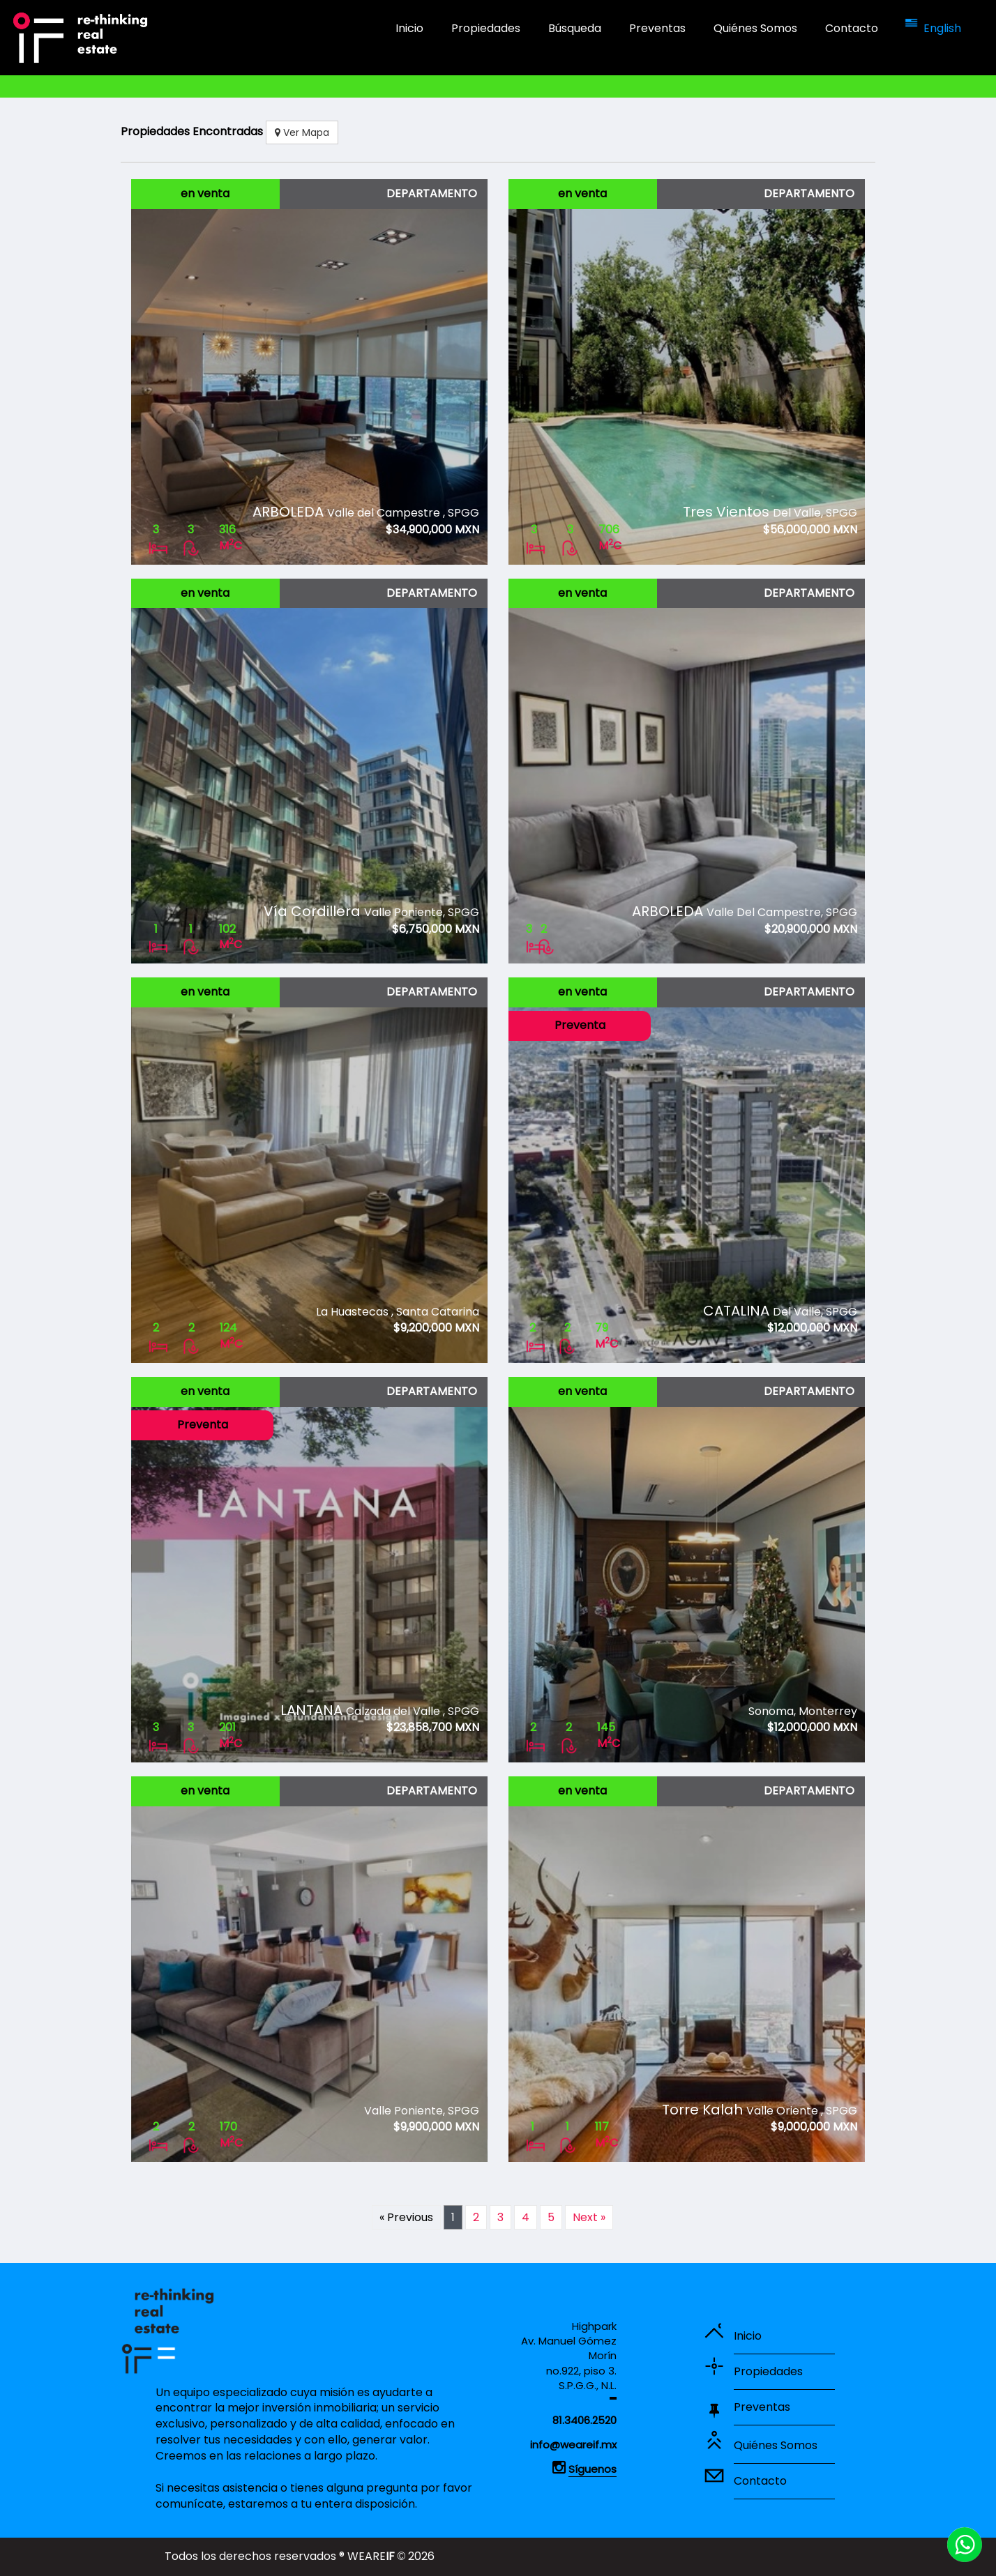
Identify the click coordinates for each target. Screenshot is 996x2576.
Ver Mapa (302, 132)
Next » (589, 2217)
